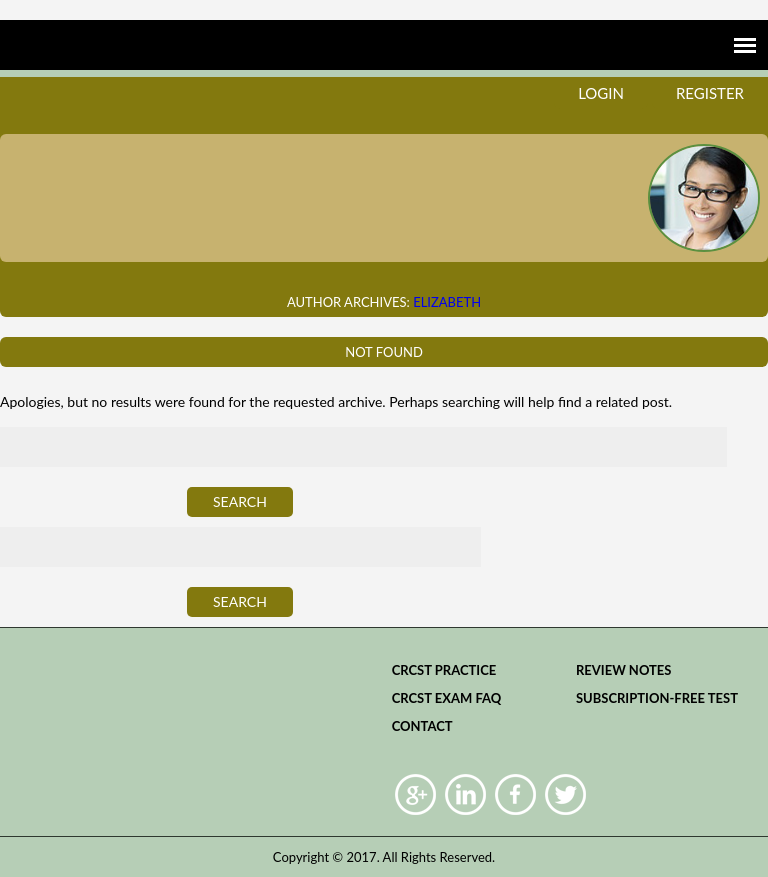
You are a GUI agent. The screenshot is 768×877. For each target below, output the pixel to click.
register (710, 93)
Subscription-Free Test (657, 698)
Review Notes (624, 670)
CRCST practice (444, 670)
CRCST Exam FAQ (447, 698)
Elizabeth (447, 302)
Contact (422, 726)
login (601, 93)
